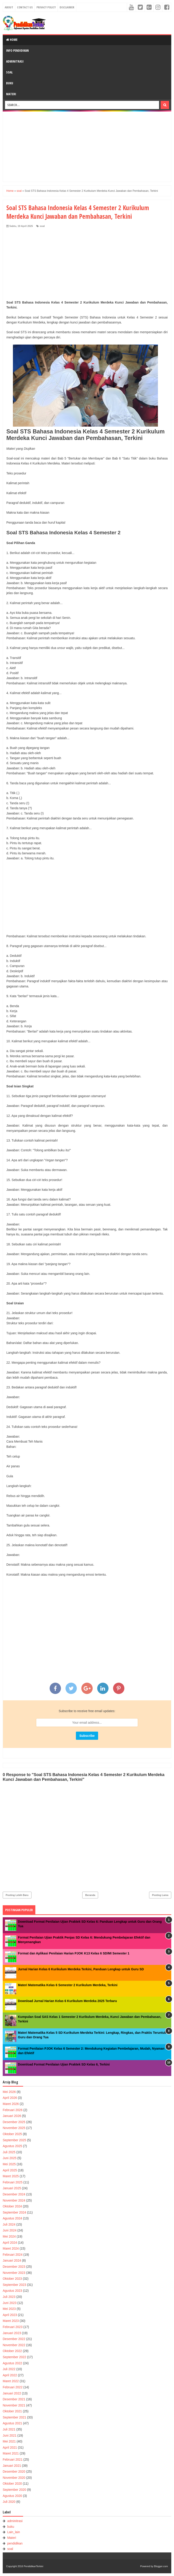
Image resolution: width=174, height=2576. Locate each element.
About (9, 7)
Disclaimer (67, 7)
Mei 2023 (9, 2309)
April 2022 (10, 2375)
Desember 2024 (14, 2194)
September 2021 (14, 2417)
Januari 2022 (12, 2393)
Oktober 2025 (12, 2134)
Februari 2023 (12, 2327)
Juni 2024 (10, 2230)
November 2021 (14, 2405)
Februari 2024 (12, 2254)
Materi (11, 94)
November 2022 (14, 2345)
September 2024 (14, 2212)
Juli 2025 (9, 2152)
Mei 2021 (9, 2441)
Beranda (90, 1895)
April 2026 (10, 2098)
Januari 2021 (12, 2465)
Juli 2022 (9, 2369)
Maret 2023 (11, 2321)
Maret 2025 (11, 2176)
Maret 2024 (11, 2248)
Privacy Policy (46, 7)
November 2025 (14, 2128)
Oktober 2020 (12, 2483)
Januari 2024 (12, 2260)
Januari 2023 (12, 2333)
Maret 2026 (11, 2104)
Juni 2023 (10, 2303)
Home (11, 39)
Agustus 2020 (12, 2496)
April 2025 (10, 2170)
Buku (9, 83)
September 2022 (14, 2357)
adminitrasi (15, 2521)
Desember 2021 (14, 2399)
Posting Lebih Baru (17, 1895)
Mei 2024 (9, 2236)
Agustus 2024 (12, 2218)
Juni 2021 (10, 2435)
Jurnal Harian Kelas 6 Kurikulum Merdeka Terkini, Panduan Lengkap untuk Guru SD (81, 1969)
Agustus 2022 (12, 2363)
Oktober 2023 (12, 2278)
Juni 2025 (10, 2158)
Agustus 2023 (12, 2290)
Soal (9, 72)
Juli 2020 (9, 2501)
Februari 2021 (12, 2459)
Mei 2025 (9, 2164)
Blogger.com (161, 2566)
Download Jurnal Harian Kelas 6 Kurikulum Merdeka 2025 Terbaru (67, 2001)
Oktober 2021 (12, 2411)
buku (10, 2526)
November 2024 (14, 2200)
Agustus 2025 (12, 2146)
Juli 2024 (9, 2224)
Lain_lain (13, 2532)
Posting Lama (160, 1895)
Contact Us (25, 7)
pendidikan (15, 2543)
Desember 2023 (14, 2266)
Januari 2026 (12, 2116)
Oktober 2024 (12, 2206)
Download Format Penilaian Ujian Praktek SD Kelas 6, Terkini (64, 2064)
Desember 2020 (14, 2471)
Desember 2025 (14, 2122)
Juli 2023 (9, 2297)
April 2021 (10, 2447)
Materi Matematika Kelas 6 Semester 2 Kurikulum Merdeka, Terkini (67, 1985)
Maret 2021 (11, 2453)
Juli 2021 (9, 2429)
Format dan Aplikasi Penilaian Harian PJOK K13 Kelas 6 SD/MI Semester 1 (73, 1953)
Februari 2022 (12, 2387)
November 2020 (14, 2477)
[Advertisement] (87, 146)
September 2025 (14, 2140)
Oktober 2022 (12, 2351)
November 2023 (14, 2273)
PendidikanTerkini (33, 2566)
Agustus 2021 (12, 2423)
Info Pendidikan (17, 50)
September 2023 (14, 2285)
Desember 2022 (14, 2339)
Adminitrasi (15, 61)
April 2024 (10, 2242)
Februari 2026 (12, 2110)
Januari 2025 (12, 2188)
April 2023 (10, 2315)
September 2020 (14, 2489)
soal (42, 226)
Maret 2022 (11, 2381)
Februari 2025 (12, 2182)
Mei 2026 (9, 2092)
